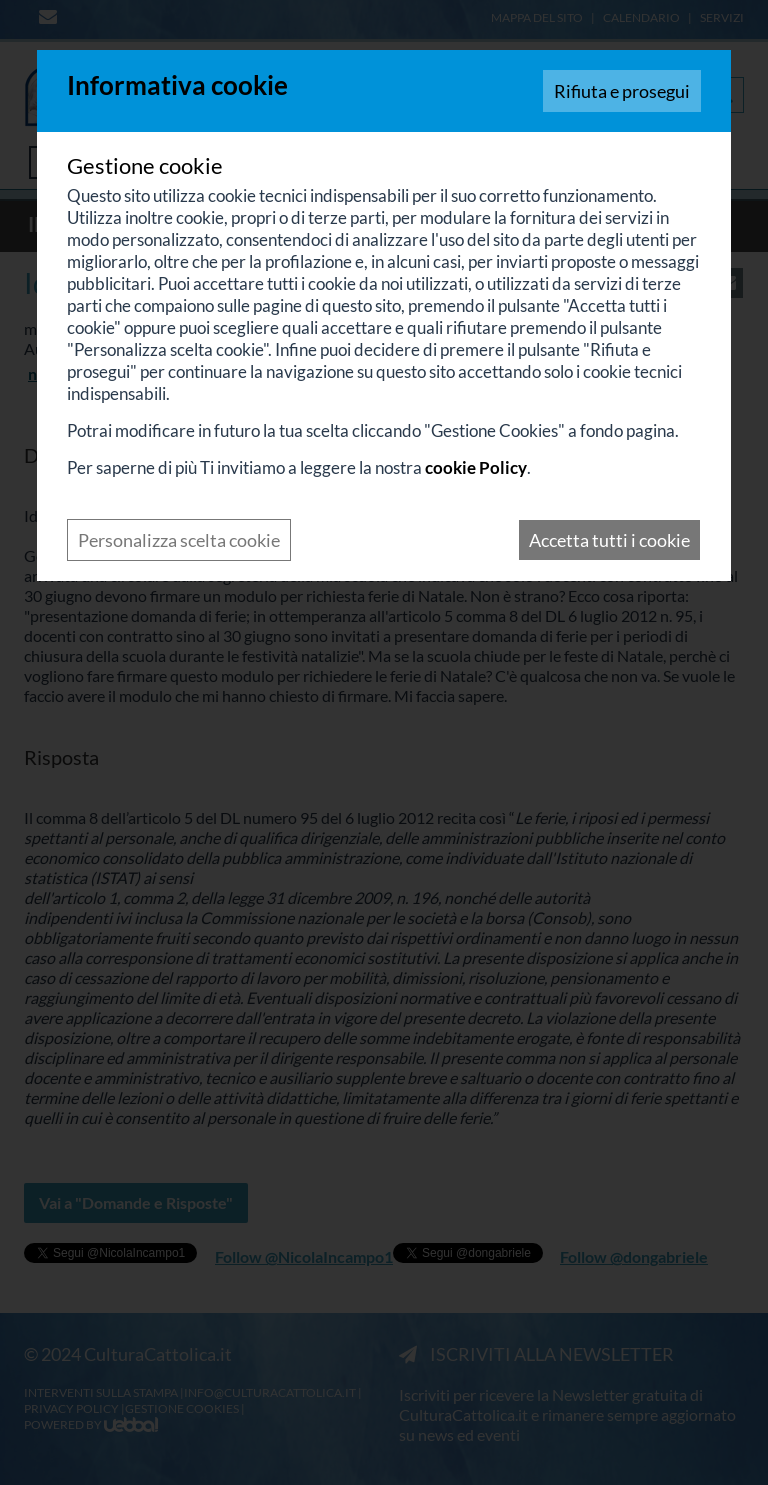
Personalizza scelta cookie (179, 540)
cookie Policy (476, 467)
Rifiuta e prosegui (622, 91)
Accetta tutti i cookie (609, 540)
